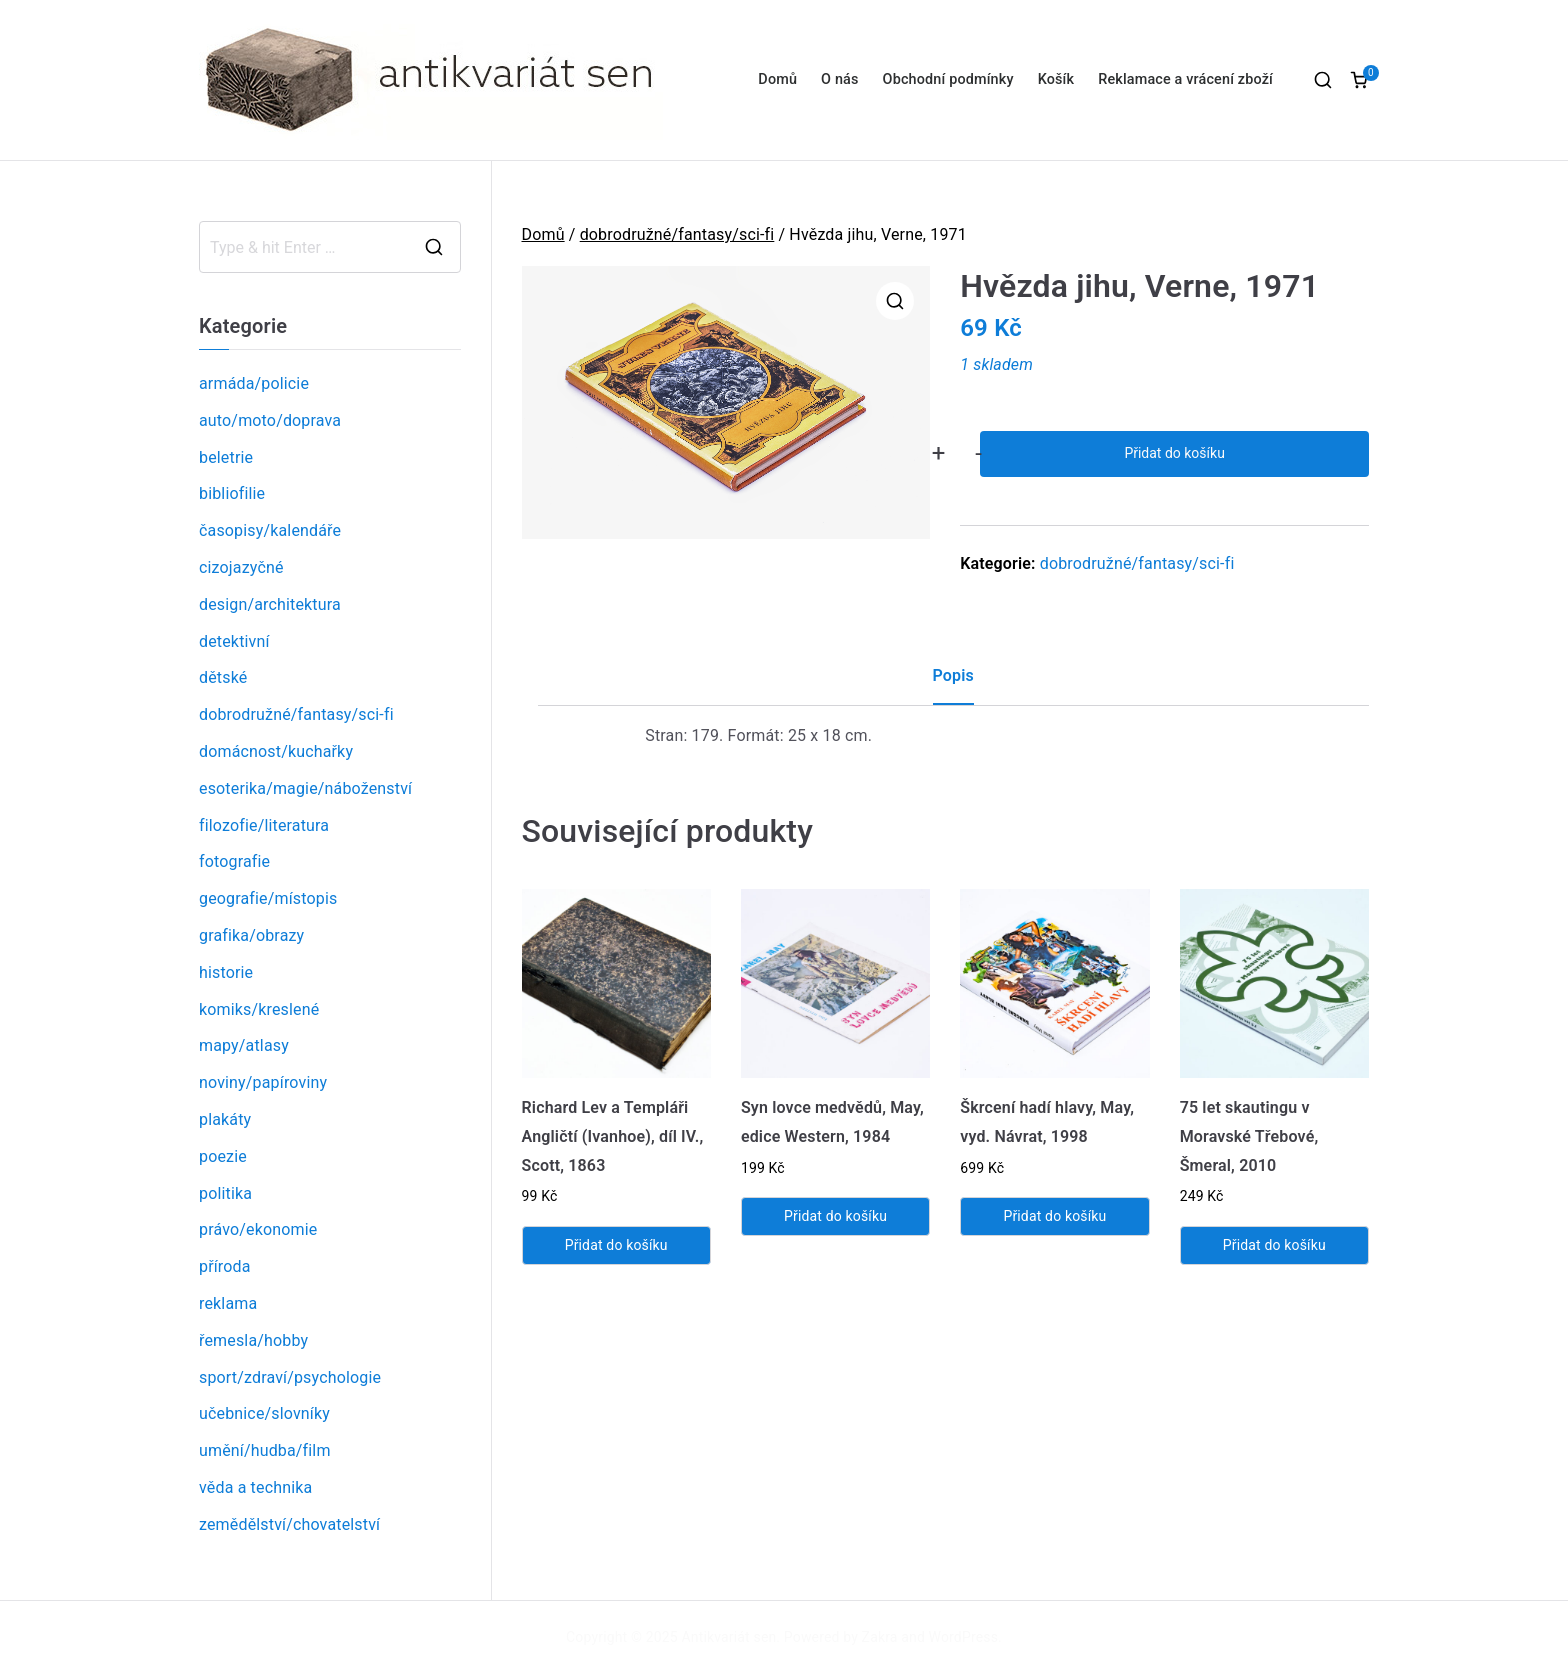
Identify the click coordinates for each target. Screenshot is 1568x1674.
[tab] (953, 683)
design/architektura (270, 604)
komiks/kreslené (259, 1009)
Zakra (880, 1637)
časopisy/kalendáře (270, 530)
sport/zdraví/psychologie (290, 1377)
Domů (777, 79)
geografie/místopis (268, 898)
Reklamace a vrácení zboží (1185, 79)
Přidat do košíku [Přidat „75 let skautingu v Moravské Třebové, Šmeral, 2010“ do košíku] (1274, 1245)
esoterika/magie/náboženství (305, 788)
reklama (228, 1303)
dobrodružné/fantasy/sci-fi (677, 234)
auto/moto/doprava (270, 420)
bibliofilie (232, 493)
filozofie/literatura (264, 825)
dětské (223, 677)
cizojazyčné (241, 567)
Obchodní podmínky (948, 79)
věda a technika (255, 1487)
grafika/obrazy (251, 935)
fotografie (234, 861)
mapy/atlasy (244, 1045)
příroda (225, 1266)
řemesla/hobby (253, 1340)
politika (225, 1193)
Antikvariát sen (729, 1637)
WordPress (963, 1637)
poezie (223, 1156)
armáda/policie (254, 383)
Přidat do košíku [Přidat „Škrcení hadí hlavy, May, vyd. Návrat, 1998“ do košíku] (1054, 1216)
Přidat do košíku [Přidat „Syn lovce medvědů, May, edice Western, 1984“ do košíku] (835, 1216)
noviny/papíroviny (263, 1082)
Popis (953, 675)
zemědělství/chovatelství (289, 1524)
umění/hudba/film (265, 1450)
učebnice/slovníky (264, 1413)
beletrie (226, 457)
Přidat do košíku (1174, 453)
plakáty (225, 1119)
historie (226, 972)
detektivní (234, 641)
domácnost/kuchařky (276, 751)
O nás (839, 79)
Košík (1056, 79)
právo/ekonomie (258, 1229)
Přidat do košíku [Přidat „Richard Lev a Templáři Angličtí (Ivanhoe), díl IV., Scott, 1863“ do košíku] (616, 1245)
